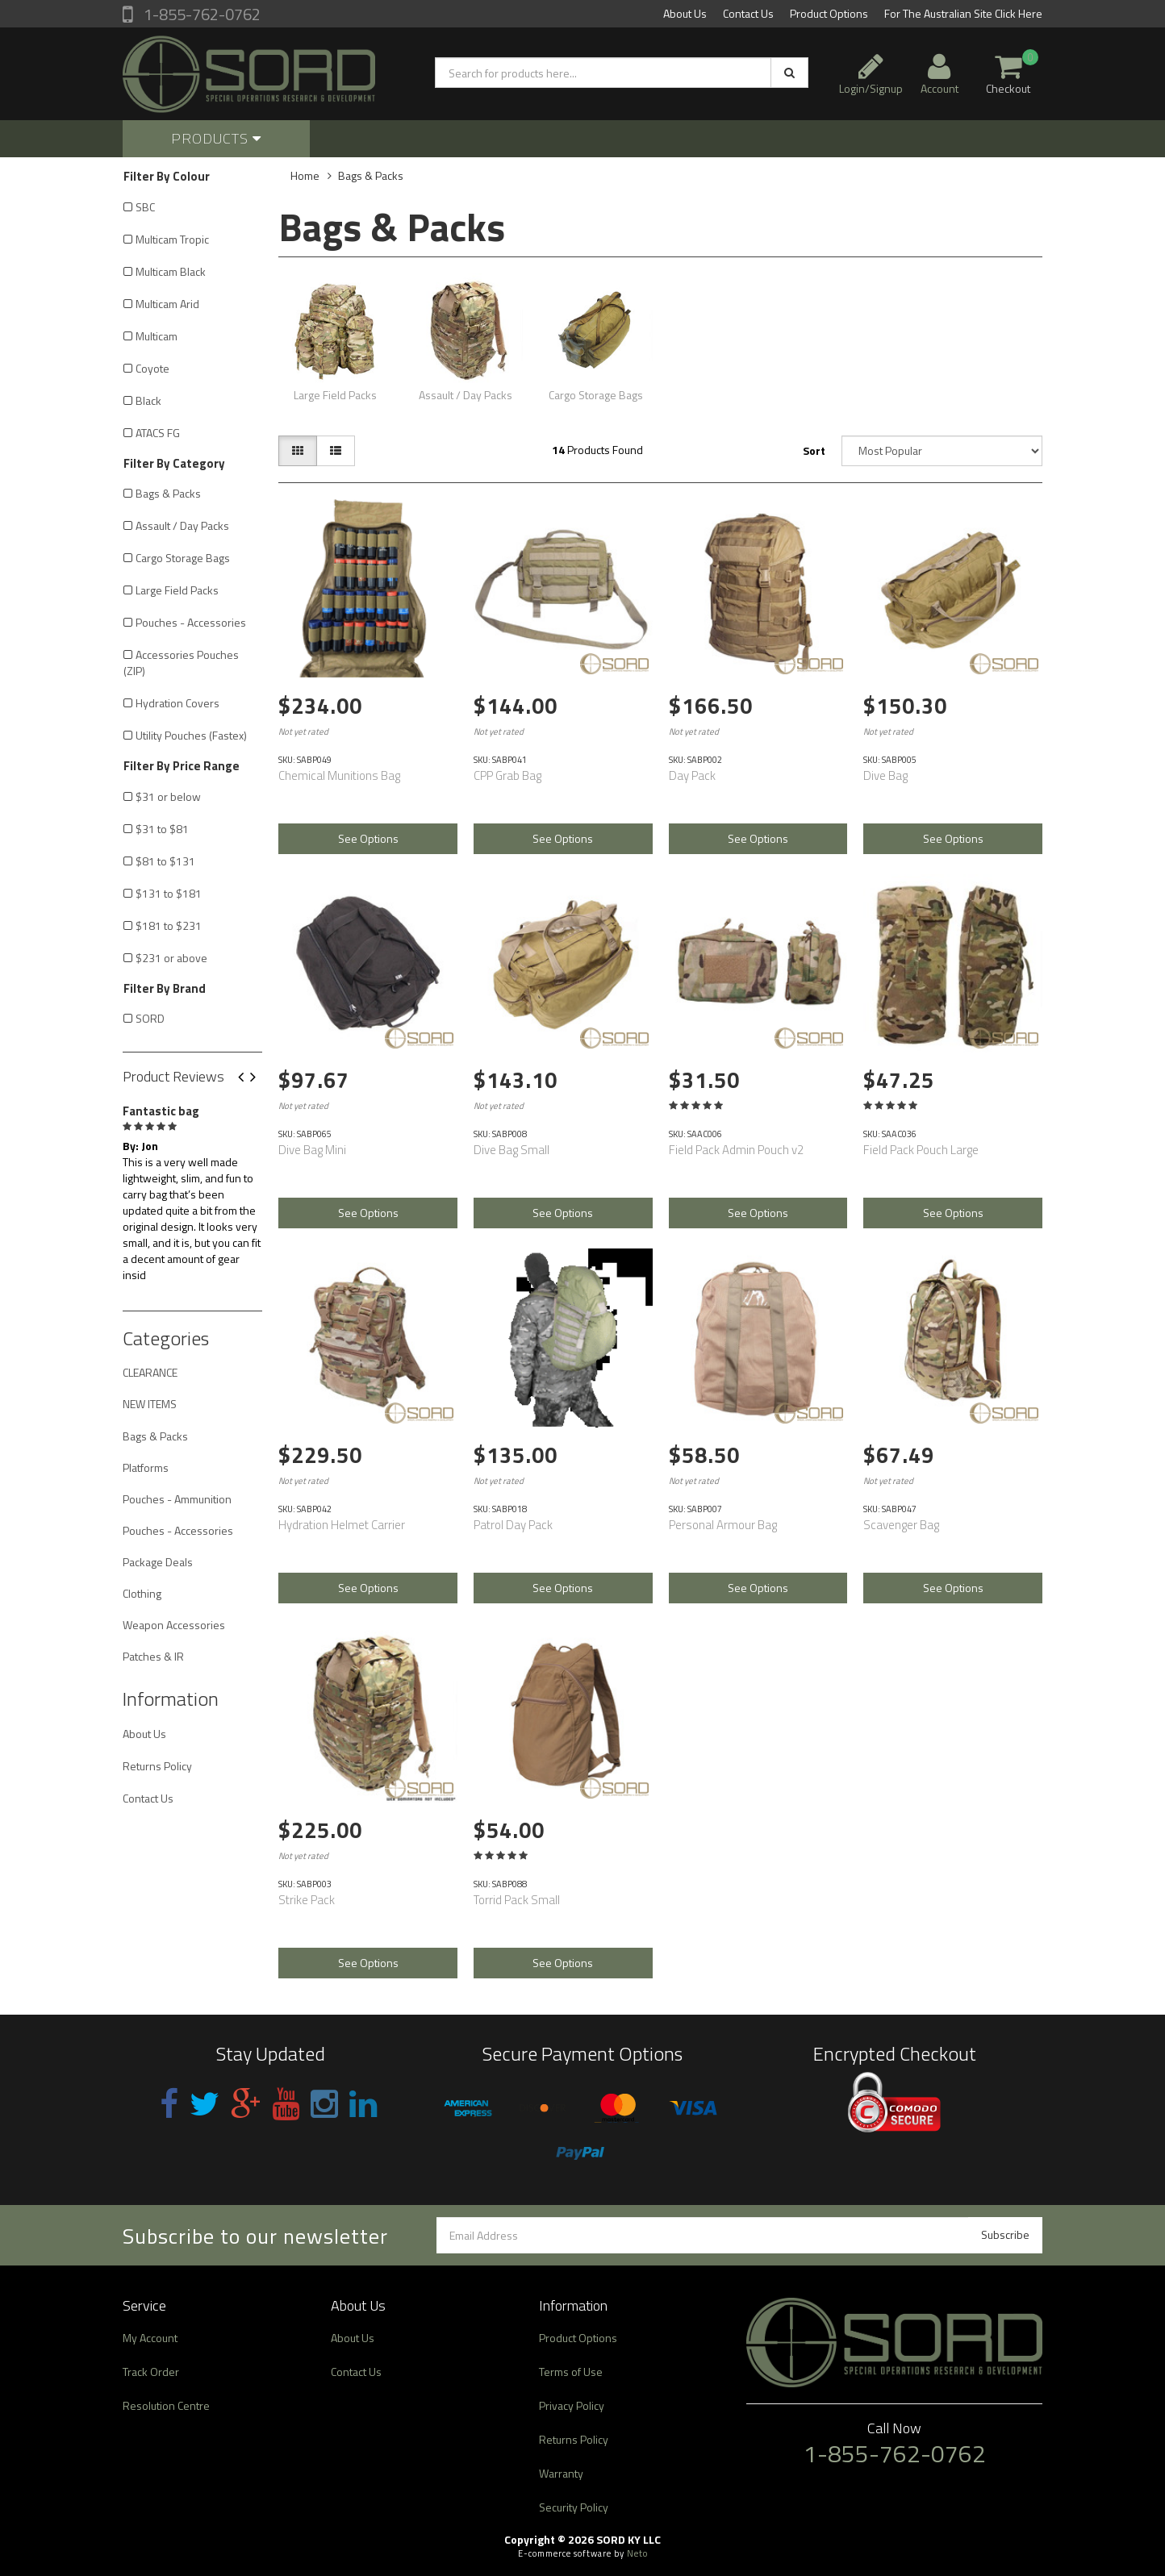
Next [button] (259, 1077)
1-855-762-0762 (200, 14)
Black (148, 400)
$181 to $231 (169, 925)
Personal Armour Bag (723, 1524)
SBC (145, 206)
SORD (150, 1018)
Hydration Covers (177, 702)
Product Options (829, 13)
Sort (814, 450)
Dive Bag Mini (312, 1149)
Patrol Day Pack (513, 1524)
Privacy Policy (571, 2405)
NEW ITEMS (150, 1403)
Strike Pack (306, 1899)
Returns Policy (157, 1765)
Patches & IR (153, 1656)
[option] (192, 1190)
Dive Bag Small (511, 1149)
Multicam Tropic (172, 239)
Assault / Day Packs (182, 525)
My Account (150, 2337)
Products (216, 138)
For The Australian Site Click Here (963, 13)
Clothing (142, 1593)
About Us (685, 13)
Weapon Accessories (174, 1624)
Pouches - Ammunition (177, 1498)
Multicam (156, 335)
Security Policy (573, 2507)
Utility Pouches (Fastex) (191, 735)
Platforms (146, 1467)
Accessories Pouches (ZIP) (181, 662)
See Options (368, 838)
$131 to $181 (169, 893)
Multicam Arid (167, 303)
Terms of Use (571, 2371)
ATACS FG (158, 432)
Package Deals (158, 1561)
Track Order (151, 2371)
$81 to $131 (165, 860)
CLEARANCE (150, 1372)
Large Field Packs (177, 589)
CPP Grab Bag (507, 775)
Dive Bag (885, 775)
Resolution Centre (166, 2405)
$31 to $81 (162, 828)
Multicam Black (171, 271)
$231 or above (171, 957)
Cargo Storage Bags (183, 557)
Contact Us (748, 13)
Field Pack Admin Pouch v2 (736, 1149)
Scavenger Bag (901, 1524)
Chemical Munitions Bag (339, 775)
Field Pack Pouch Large (921, 1149)
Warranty (561, 2473)
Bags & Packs (168, 493)
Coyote (152, 368)
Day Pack (692, 775)
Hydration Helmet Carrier (341, 1524)
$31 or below (168, 796)
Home (304, 175)
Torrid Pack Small (517, 1899)
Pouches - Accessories (191, 622)
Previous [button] (247, 1077)
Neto (637, 2553)
